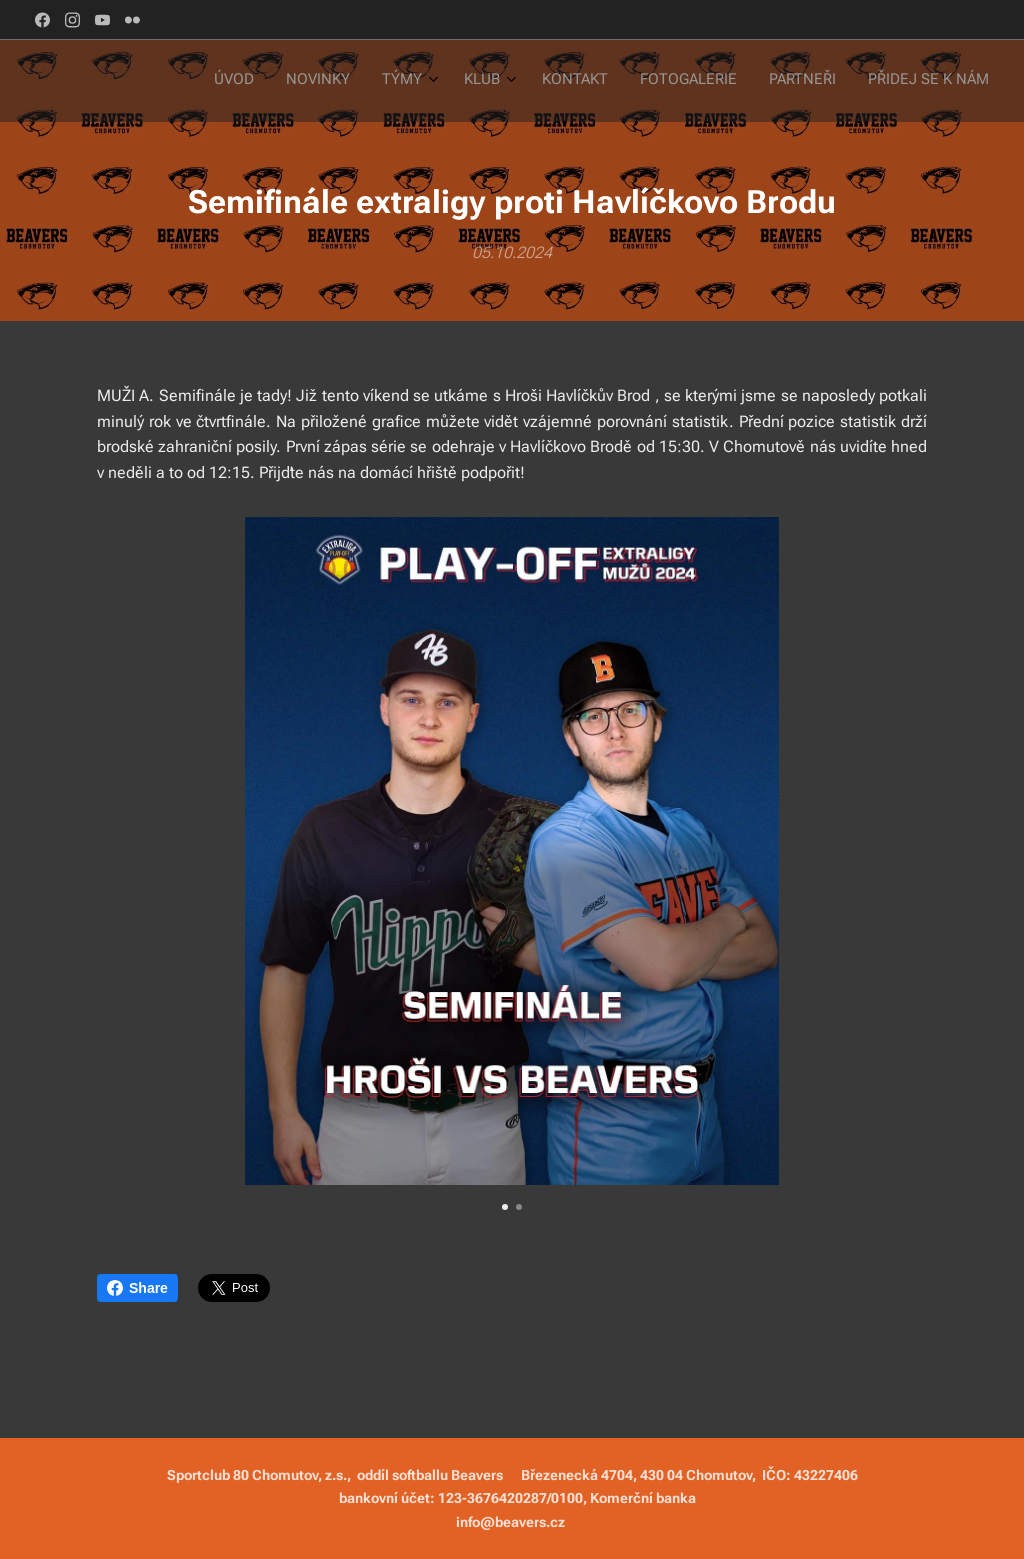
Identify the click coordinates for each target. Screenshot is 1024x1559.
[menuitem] (750, 81)
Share (137, 1288)
